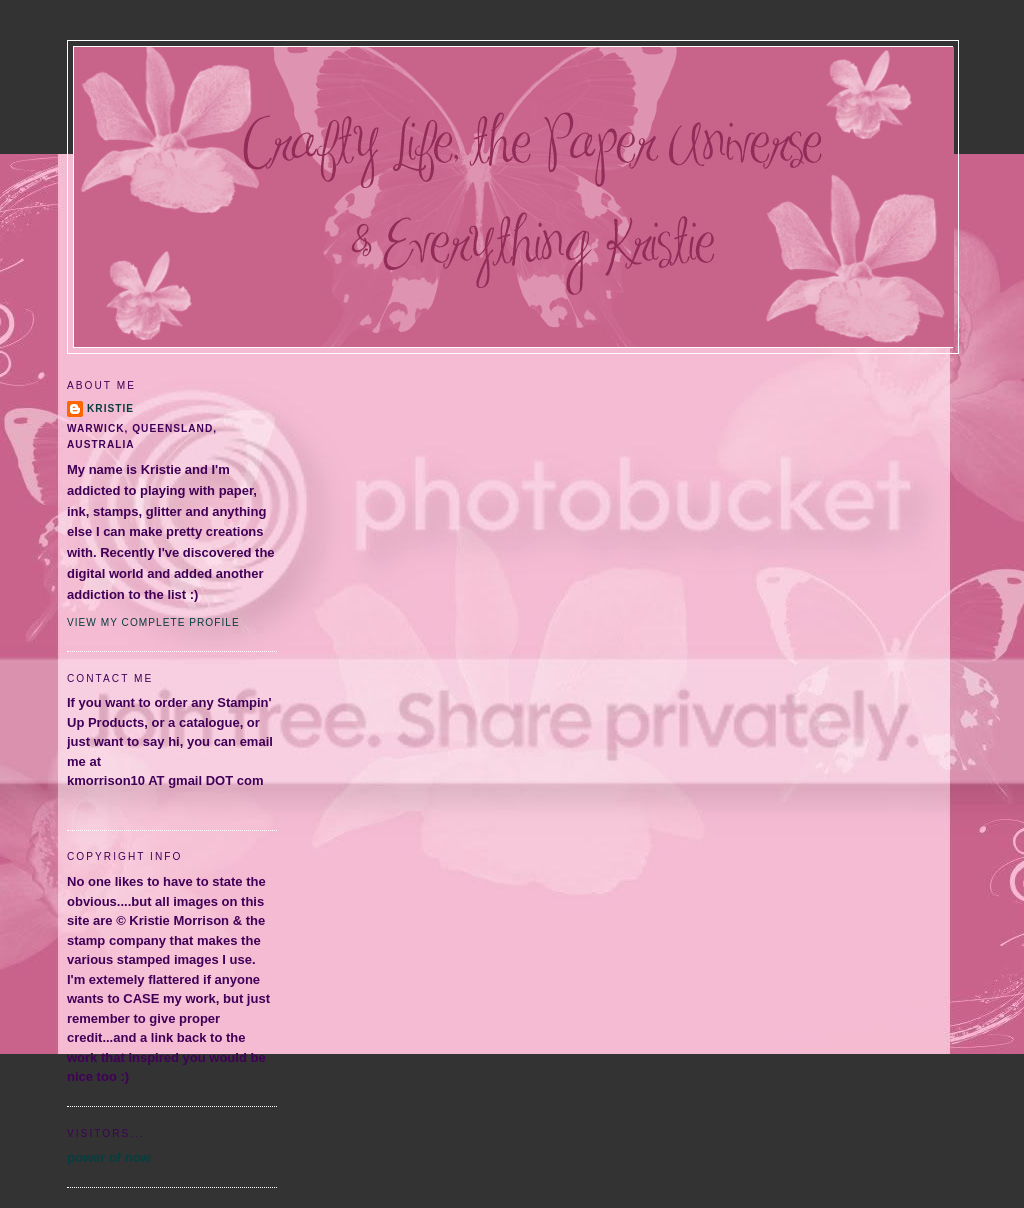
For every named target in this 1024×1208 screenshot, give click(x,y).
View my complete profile (153, 622)
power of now (109, 1157)
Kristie (110, 408)
